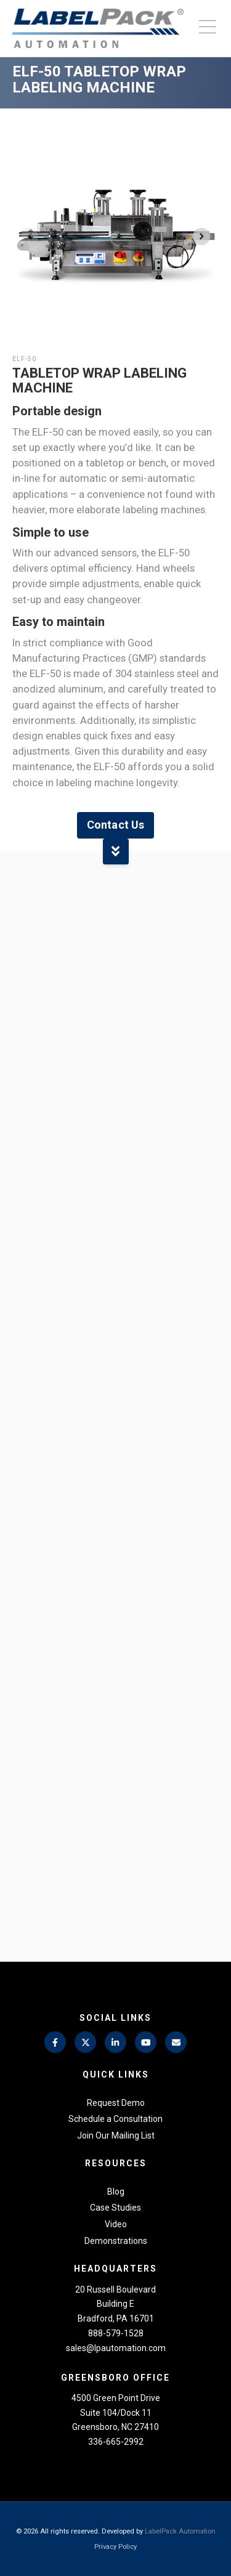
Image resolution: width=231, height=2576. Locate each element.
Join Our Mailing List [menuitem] (116, 2135)
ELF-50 (24, 359)
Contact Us (115, 824)
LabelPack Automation (180, 2531)
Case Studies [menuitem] (115, 2207)
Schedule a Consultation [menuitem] (115, 2119)
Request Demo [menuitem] (116, 2103)
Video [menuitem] (116, 2224)
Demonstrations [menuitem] (115, 2241)
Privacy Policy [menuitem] (115, 2546)
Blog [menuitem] (115, 2191)
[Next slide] (201, 236)
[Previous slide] (29, 236)
